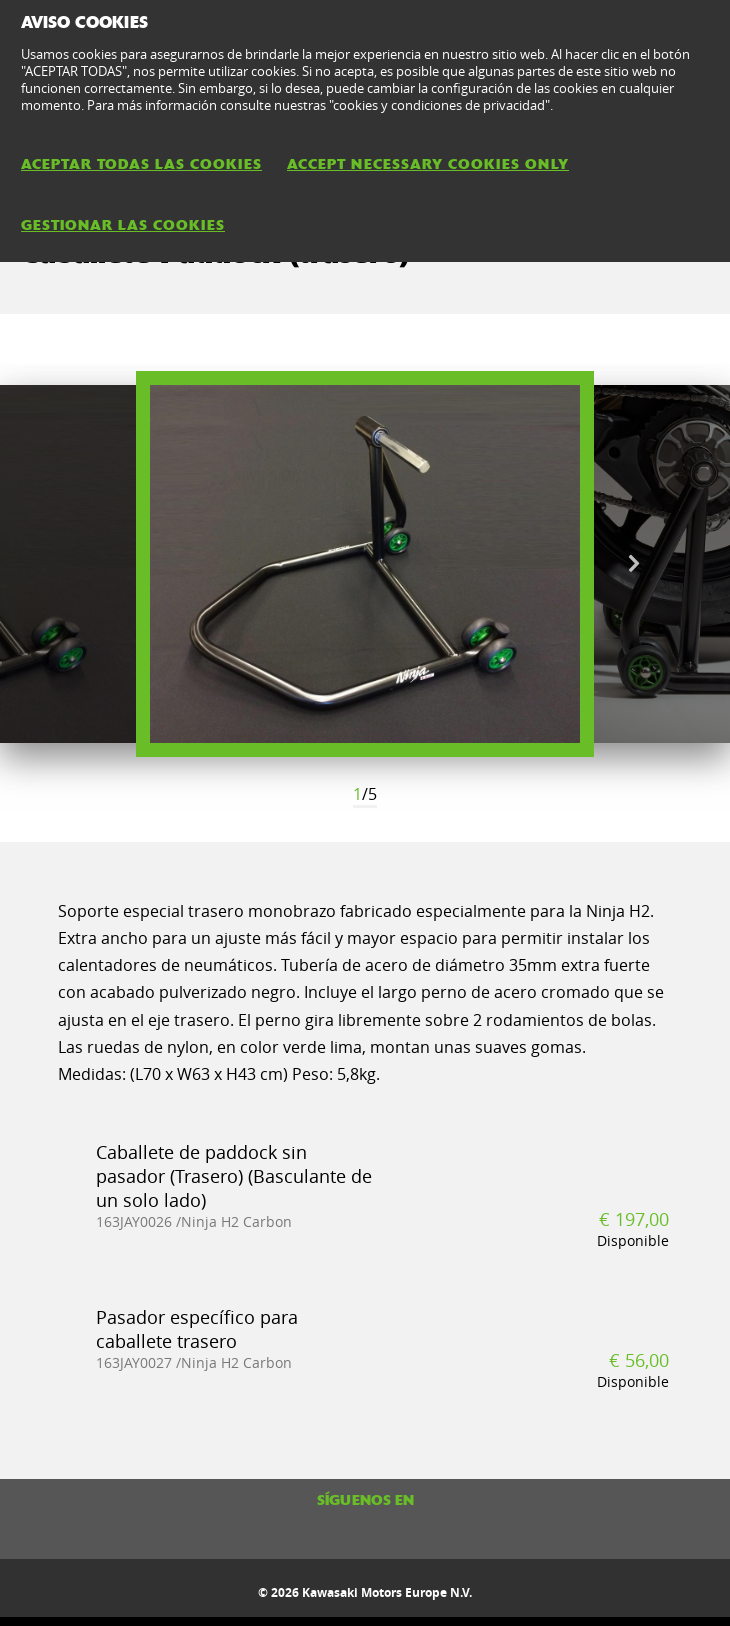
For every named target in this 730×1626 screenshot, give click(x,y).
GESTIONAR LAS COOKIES (123, 225)
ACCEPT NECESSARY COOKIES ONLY (428, 164)
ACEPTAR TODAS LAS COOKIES (141, 164)
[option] (365, 564)
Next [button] (633, 564)
